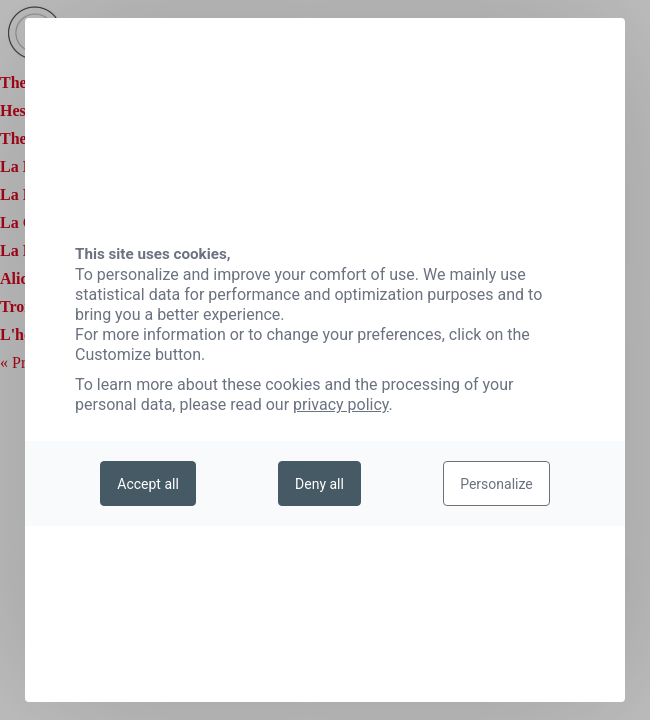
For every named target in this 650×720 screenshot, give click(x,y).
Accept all (148, 484)
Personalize (496, 484)
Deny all (319, 484)
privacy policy (341, 404)
